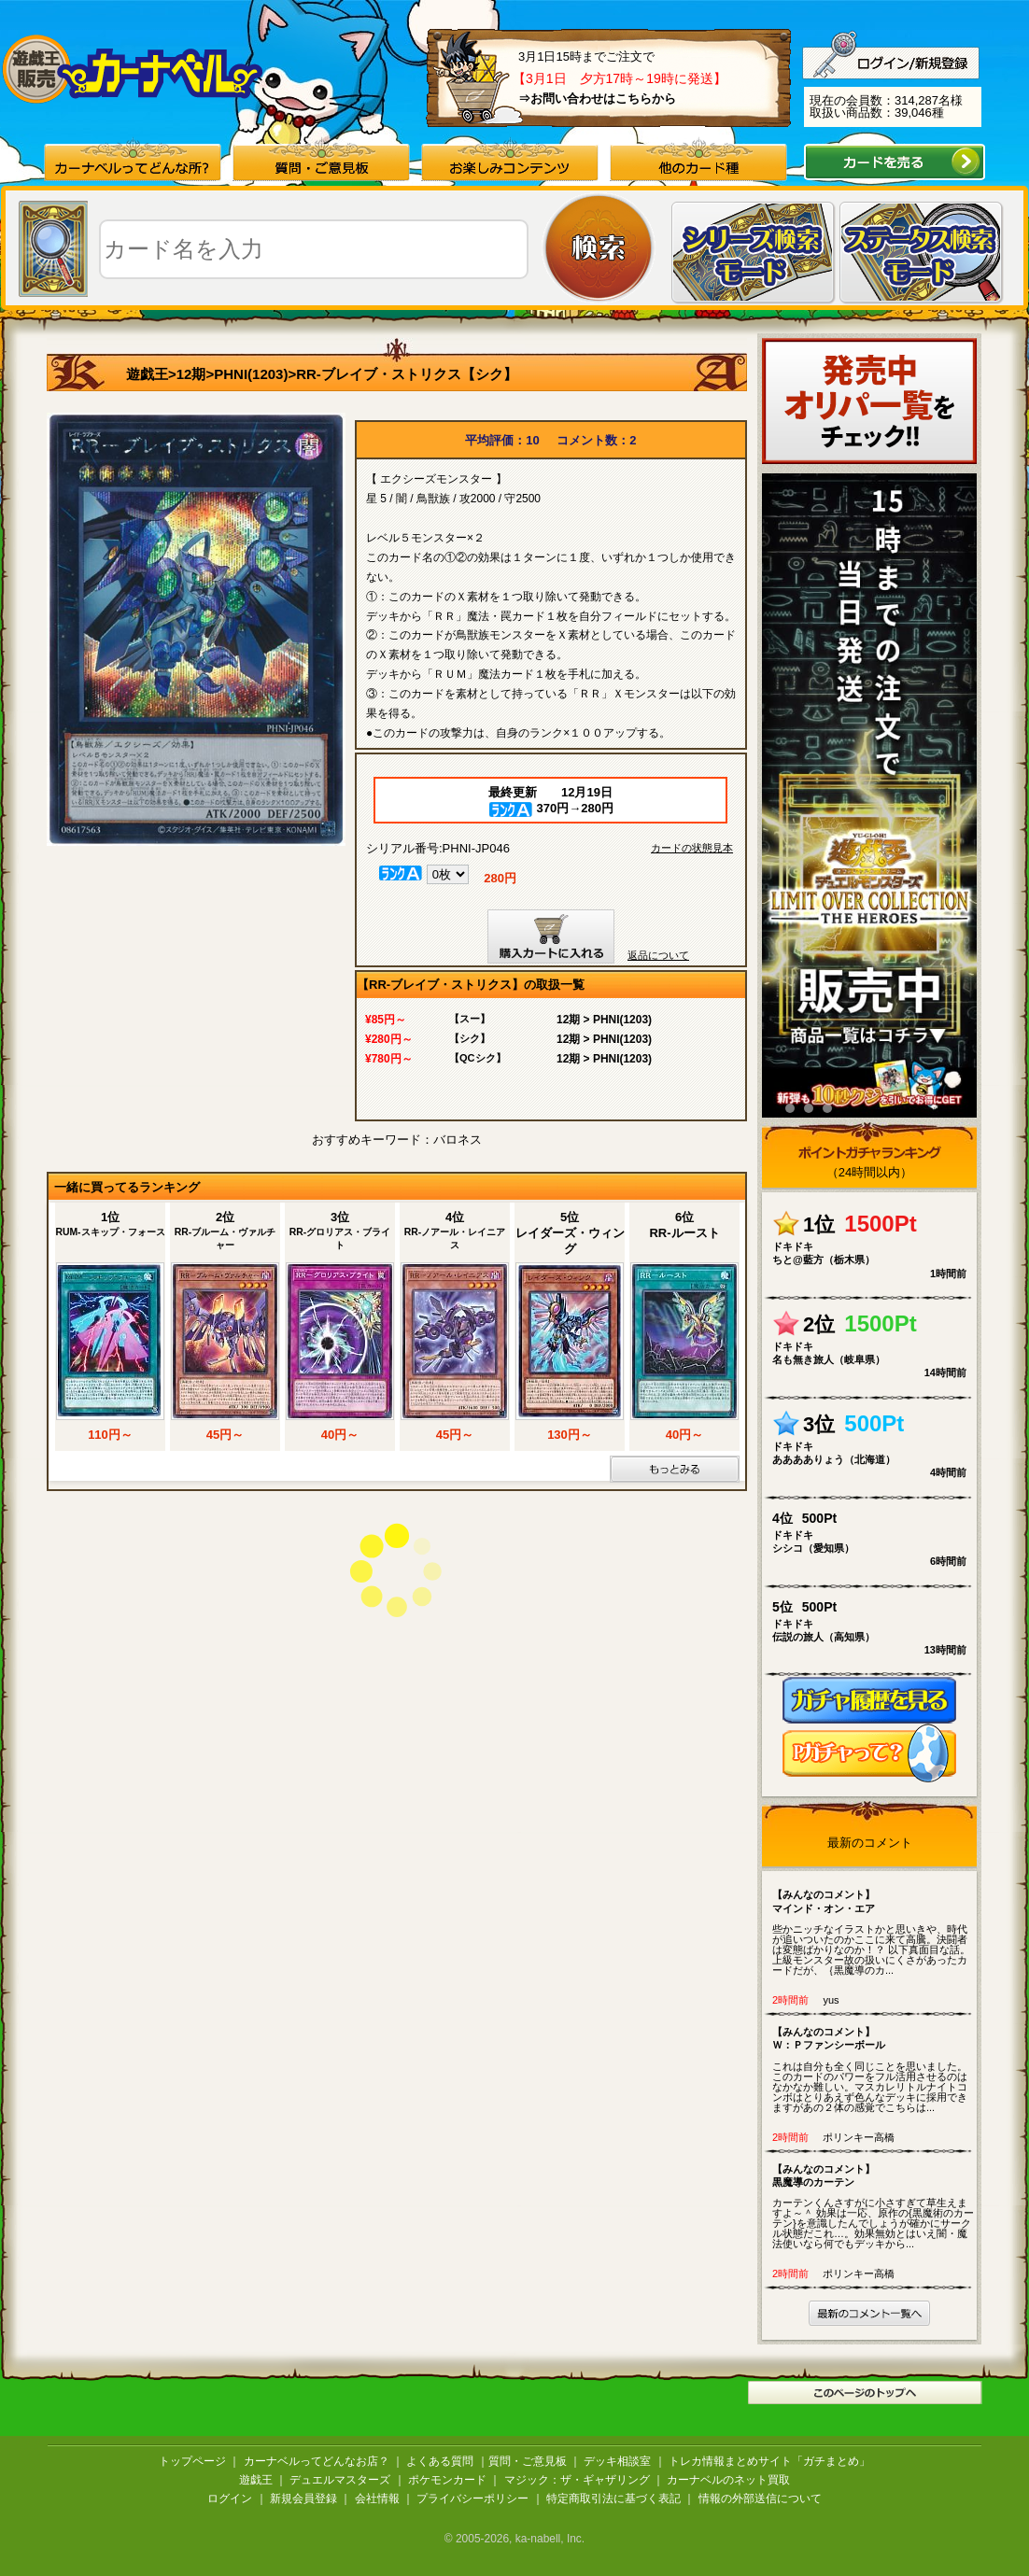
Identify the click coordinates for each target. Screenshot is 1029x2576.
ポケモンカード (447, 2479)
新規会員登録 (303, 2498)
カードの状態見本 (692, 848)
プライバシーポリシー (472, 2498)
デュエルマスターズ (339, 2479)
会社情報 (377, 2498)
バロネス (457, 1140)
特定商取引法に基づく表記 (613, 2498)
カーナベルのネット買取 (728, 2479)
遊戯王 (147, 374)
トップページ (192, 2461)
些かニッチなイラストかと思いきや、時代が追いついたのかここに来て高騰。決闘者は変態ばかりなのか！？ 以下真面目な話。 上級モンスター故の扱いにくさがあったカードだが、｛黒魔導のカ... (873, 1932)
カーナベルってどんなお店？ (316, 2461)
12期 (191, 374)
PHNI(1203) (251, 374)
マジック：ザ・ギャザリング (577, 2479)
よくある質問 (439, 2461)
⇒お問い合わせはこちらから (597, 98)
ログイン (229, 2498)
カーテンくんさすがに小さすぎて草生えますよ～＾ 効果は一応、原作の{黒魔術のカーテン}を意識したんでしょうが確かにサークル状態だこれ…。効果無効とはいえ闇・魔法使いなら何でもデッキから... (873, 2206)
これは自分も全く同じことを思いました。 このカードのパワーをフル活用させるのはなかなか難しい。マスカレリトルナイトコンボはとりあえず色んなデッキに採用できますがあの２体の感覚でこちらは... (873, 2069)
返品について (658, 955)
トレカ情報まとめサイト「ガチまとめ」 (769, 2461)
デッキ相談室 (617, 2461)
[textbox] (314, 249)
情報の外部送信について (760, 2498)
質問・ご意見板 (527, 2461)
